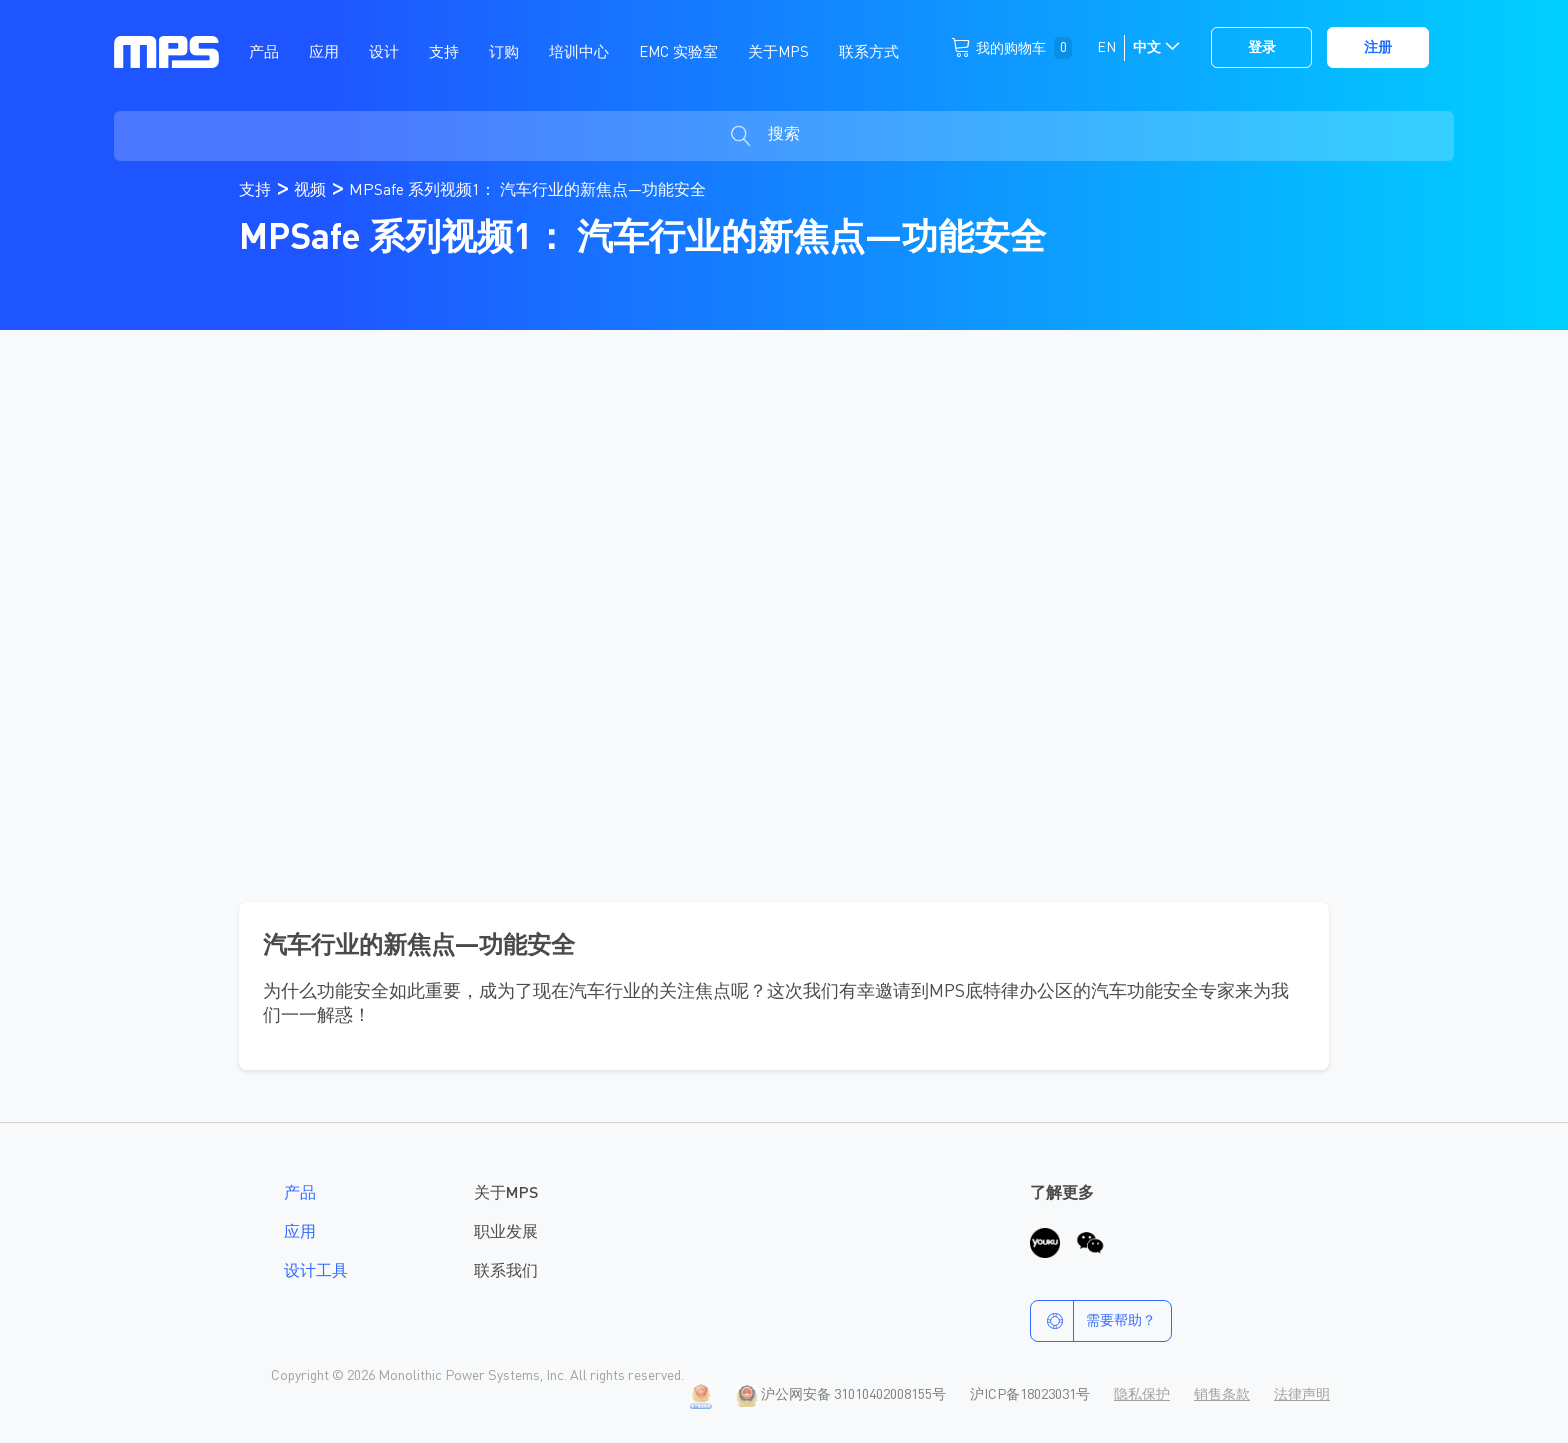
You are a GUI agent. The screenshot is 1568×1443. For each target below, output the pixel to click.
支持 (257, 191)
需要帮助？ (1093, 1321)
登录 (1262, 48)
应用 (300, 1233)
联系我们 (506, 1272)
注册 (1378, 48)
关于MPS (506, 1194)
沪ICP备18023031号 (1030, 1395)
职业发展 (506, 1233)
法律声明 (1302, 1395)
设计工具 (316, 1272)
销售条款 (1222, 1395)
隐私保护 (1142, 1395)
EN (1106, 48)
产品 (300, 1194)
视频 (312, 191)
